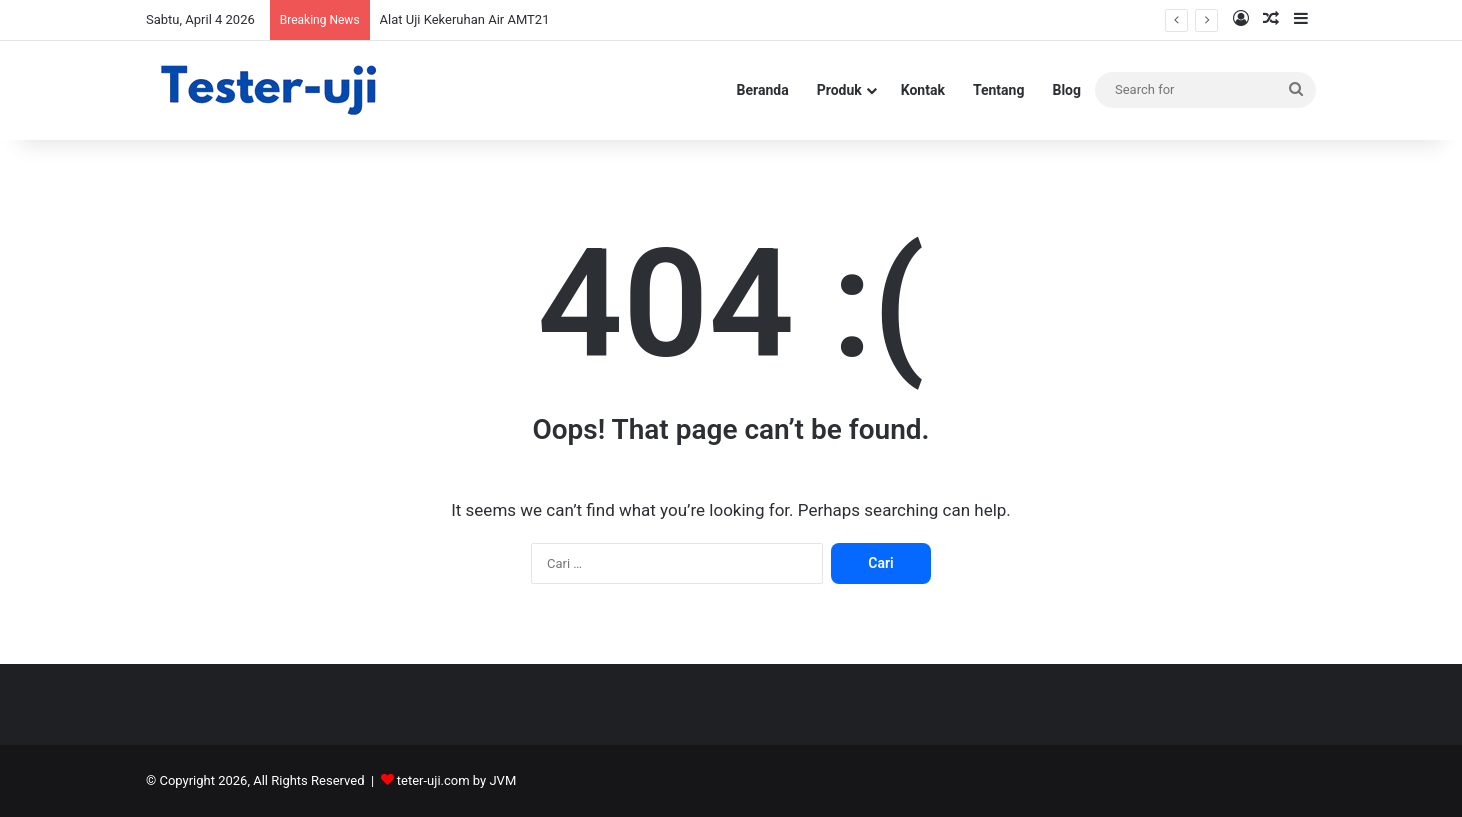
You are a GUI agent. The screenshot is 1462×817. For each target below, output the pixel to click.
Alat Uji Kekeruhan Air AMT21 (465, 19)
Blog (1066, 90)
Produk (839, 90)
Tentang (999, 90)
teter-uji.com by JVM (456, 780)
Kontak (923, 90)
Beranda (763, 90)
